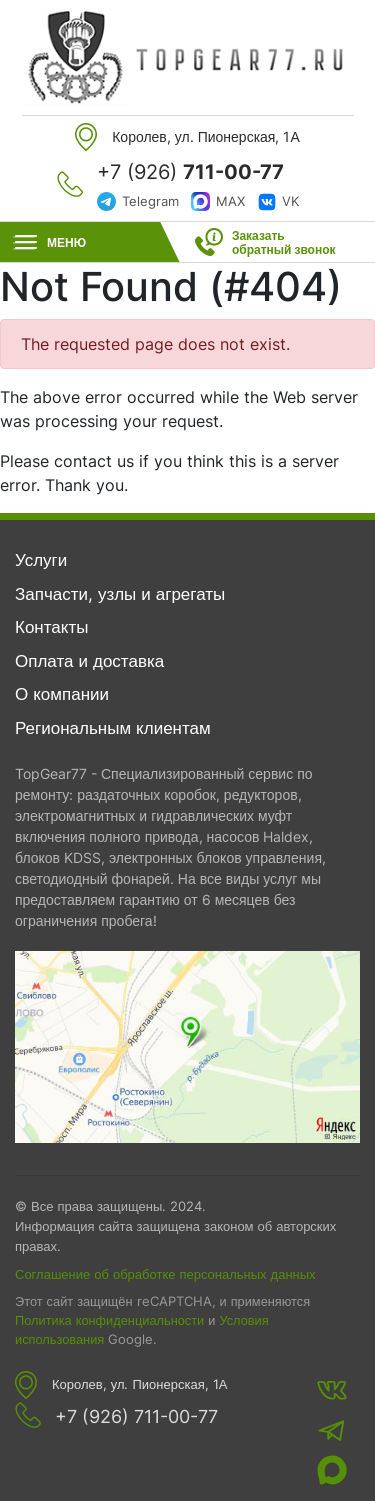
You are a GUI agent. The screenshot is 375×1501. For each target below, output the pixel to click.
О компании (62, 694)
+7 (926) (190, 172)
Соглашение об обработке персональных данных (165, 1274)
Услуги (41, 560)
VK (290, 201)
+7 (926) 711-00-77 (136, 1417)
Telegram (150, 201)
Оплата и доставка (89, 661)
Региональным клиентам (113, 728)
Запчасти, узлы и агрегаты (120, 594)
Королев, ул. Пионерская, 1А (139, 1384)
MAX (230, 201)
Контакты (51, 627)
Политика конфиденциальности (109, 1320)
